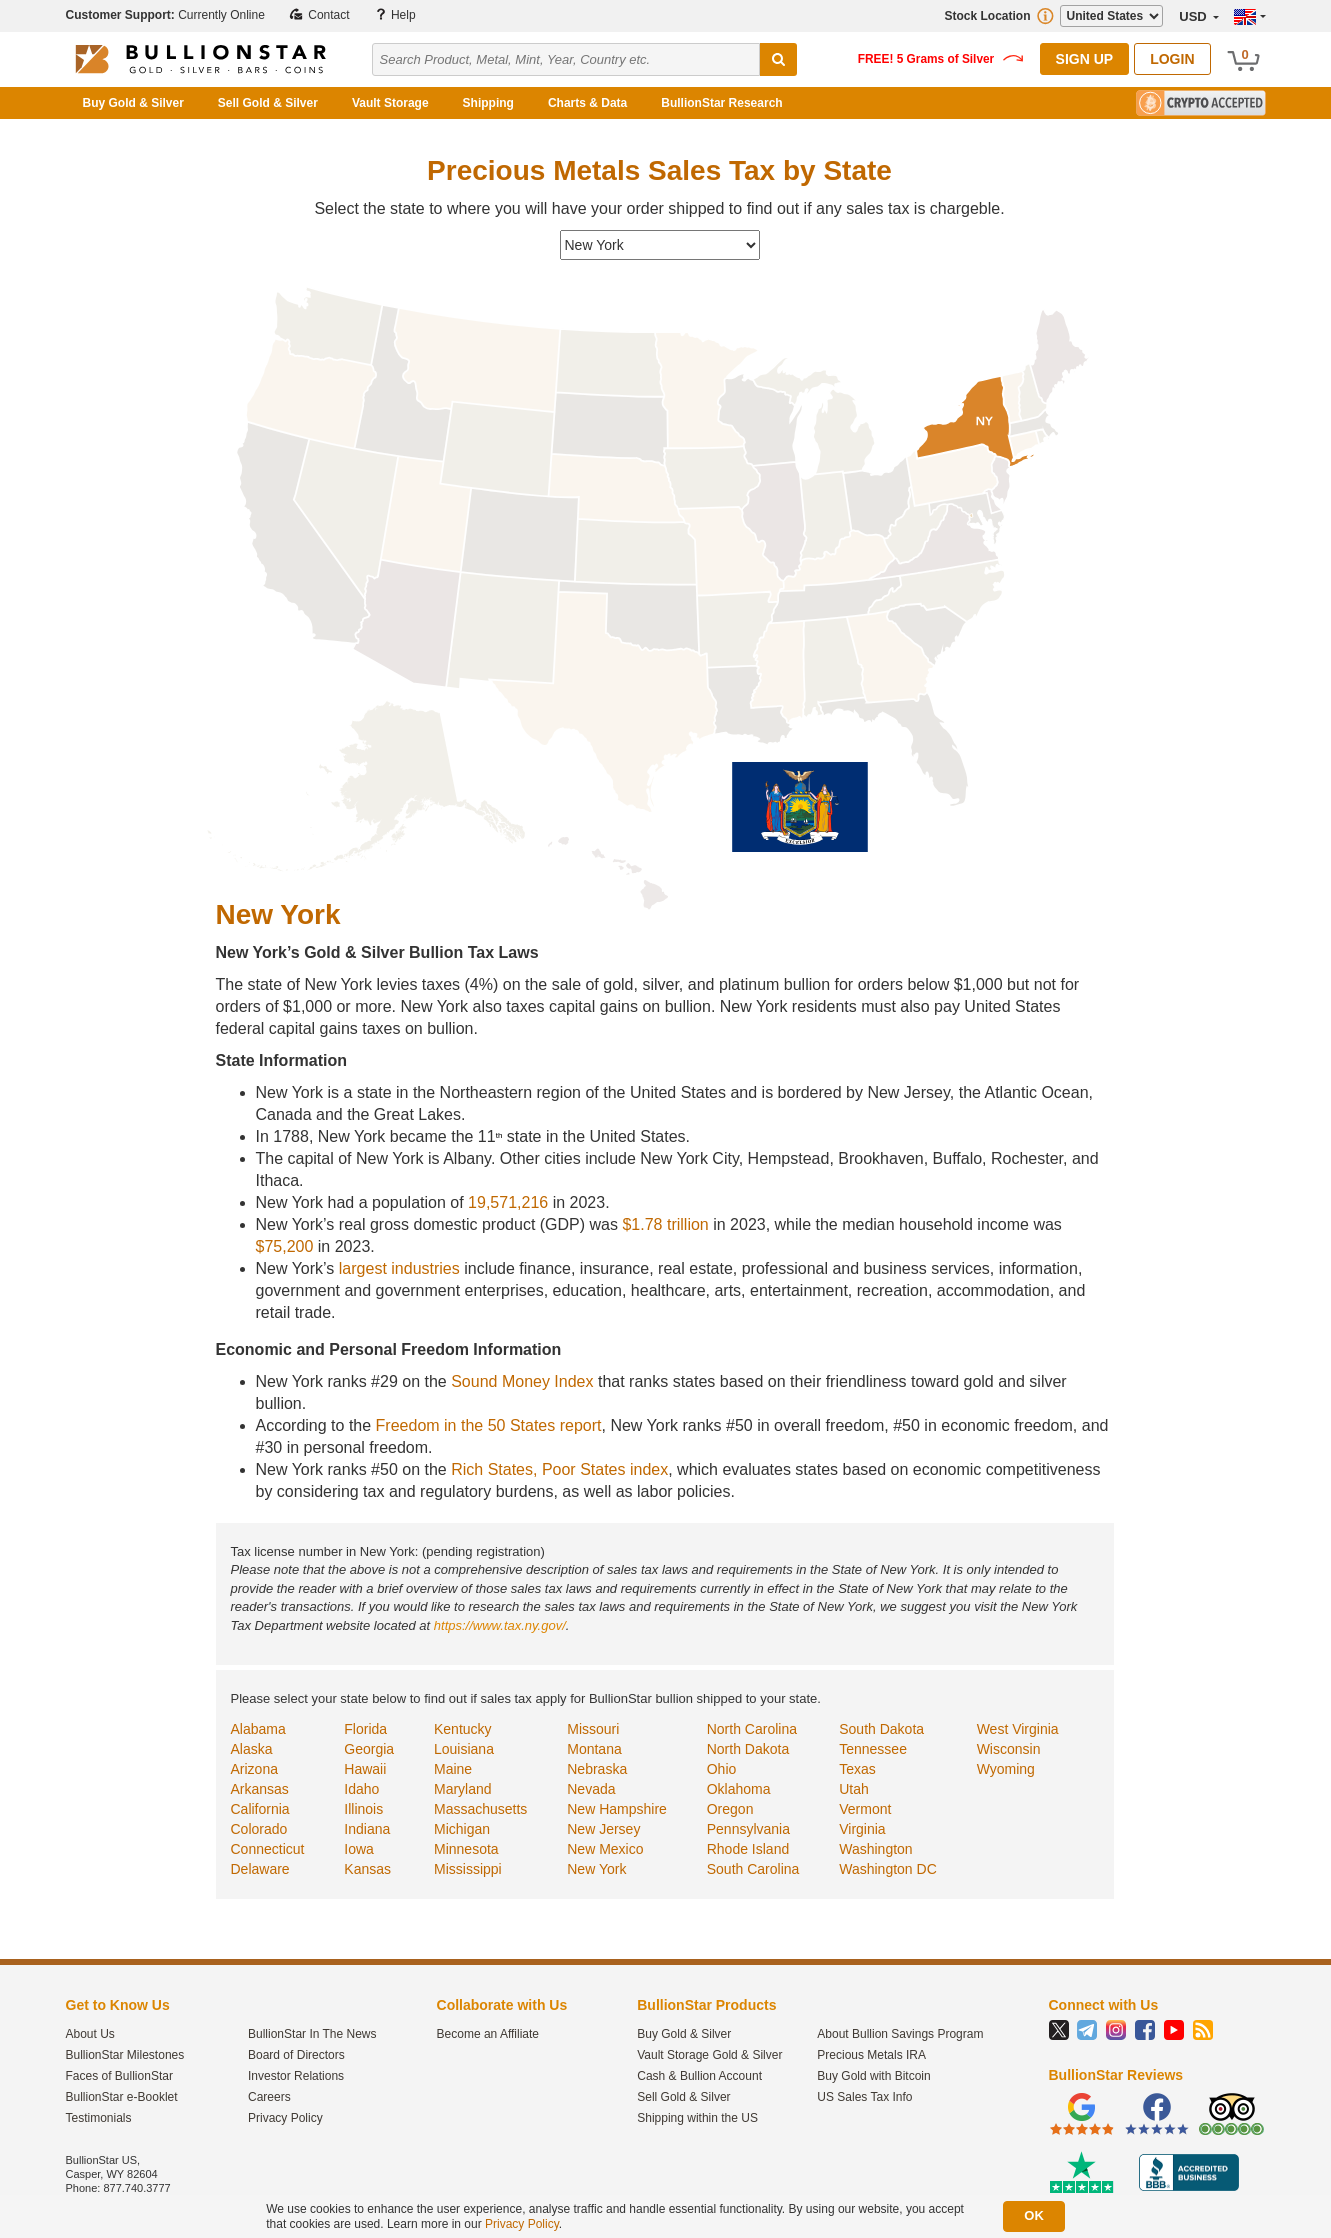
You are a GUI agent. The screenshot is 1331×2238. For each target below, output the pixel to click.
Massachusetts (480, 1809)
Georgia (369, 1749)
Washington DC (888, 1869)
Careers (269, 2097)
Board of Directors (296, 2055)
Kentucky (463, 1729)
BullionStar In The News (312, 2034)
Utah (854, 1789)
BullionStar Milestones (125, 2055)
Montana (594, 1749)
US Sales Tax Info (864, 2097)
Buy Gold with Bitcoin (873, 2076)
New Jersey (603, 1829)
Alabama (258, 1729)
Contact (319, 14)
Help (395, 14)
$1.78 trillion (665, 1224)
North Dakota (748, 1749)
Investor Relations (296, 2076)
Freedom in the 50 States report (489, 1425)
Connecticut (268, 1849)
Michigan (462, 1829)
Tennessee (873, 1749)
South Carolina (753, 1869)
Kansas (367, 1869)
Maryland (463, 1789)
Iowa (359, 1849)
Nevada (591, 1789)
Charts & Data (587, 103)
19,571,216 (508, 1202)
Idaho (361, 1789)
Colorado (259, 1829)
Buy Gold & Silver (133, 103)
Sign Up (1085, 59)
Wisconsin (1009, 1749)
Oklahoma (739, 1789)
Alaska (252, 1749)
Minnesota (466, 1849)
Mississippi (468, 1869)
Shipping (488, 103)
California (260, 1809)
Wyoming (1006, 1769)
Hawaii (365, 1769)
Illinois (363, 1809)
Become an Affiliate (488, 2034)
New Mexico (605, 1849)
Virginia (862, 1829)
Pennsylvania (748, 1829)
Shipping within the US (697, 2118)
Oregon (730, 1809)
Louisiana (464, 1749)
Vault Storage (390, 103)
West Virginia (1018, 1729)
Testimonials (99, 2118)
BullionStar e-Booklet (122, 2097)
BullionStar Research (721, 103)
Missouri (593, 1729)
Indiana (367, 1829)
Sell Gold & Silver (268, 103)
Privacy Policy (285, 2118)
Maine (453, 1769)
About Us (90, 2034)
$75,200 (285, 1246)
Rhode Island (748, 1849)
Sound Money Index (522, 1381)
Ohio (722, 1769)
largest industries (399, 1268)
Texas (857, 1769)
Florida (365, 1729)
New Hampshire (617, 1809)
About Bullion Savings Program (900, 2034)
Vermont (865, 1809)
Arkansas (260, 1789)
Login (1172, 59)
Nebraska (597, 1769)
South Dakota (881, 1729)
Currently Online (165, 15)
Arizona (254, 1769)
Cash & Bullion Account (699, 2076)
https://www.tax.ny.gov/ (500, 1625)
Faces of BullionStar (119, 2076)
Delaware (260, 1869)
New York (596, 1869)
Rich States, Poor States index (559, 1469)
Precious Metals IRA (871, 2055)
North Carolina (752, 1729)
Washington (875, 1849)
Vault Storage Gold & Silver (709, 2055)
